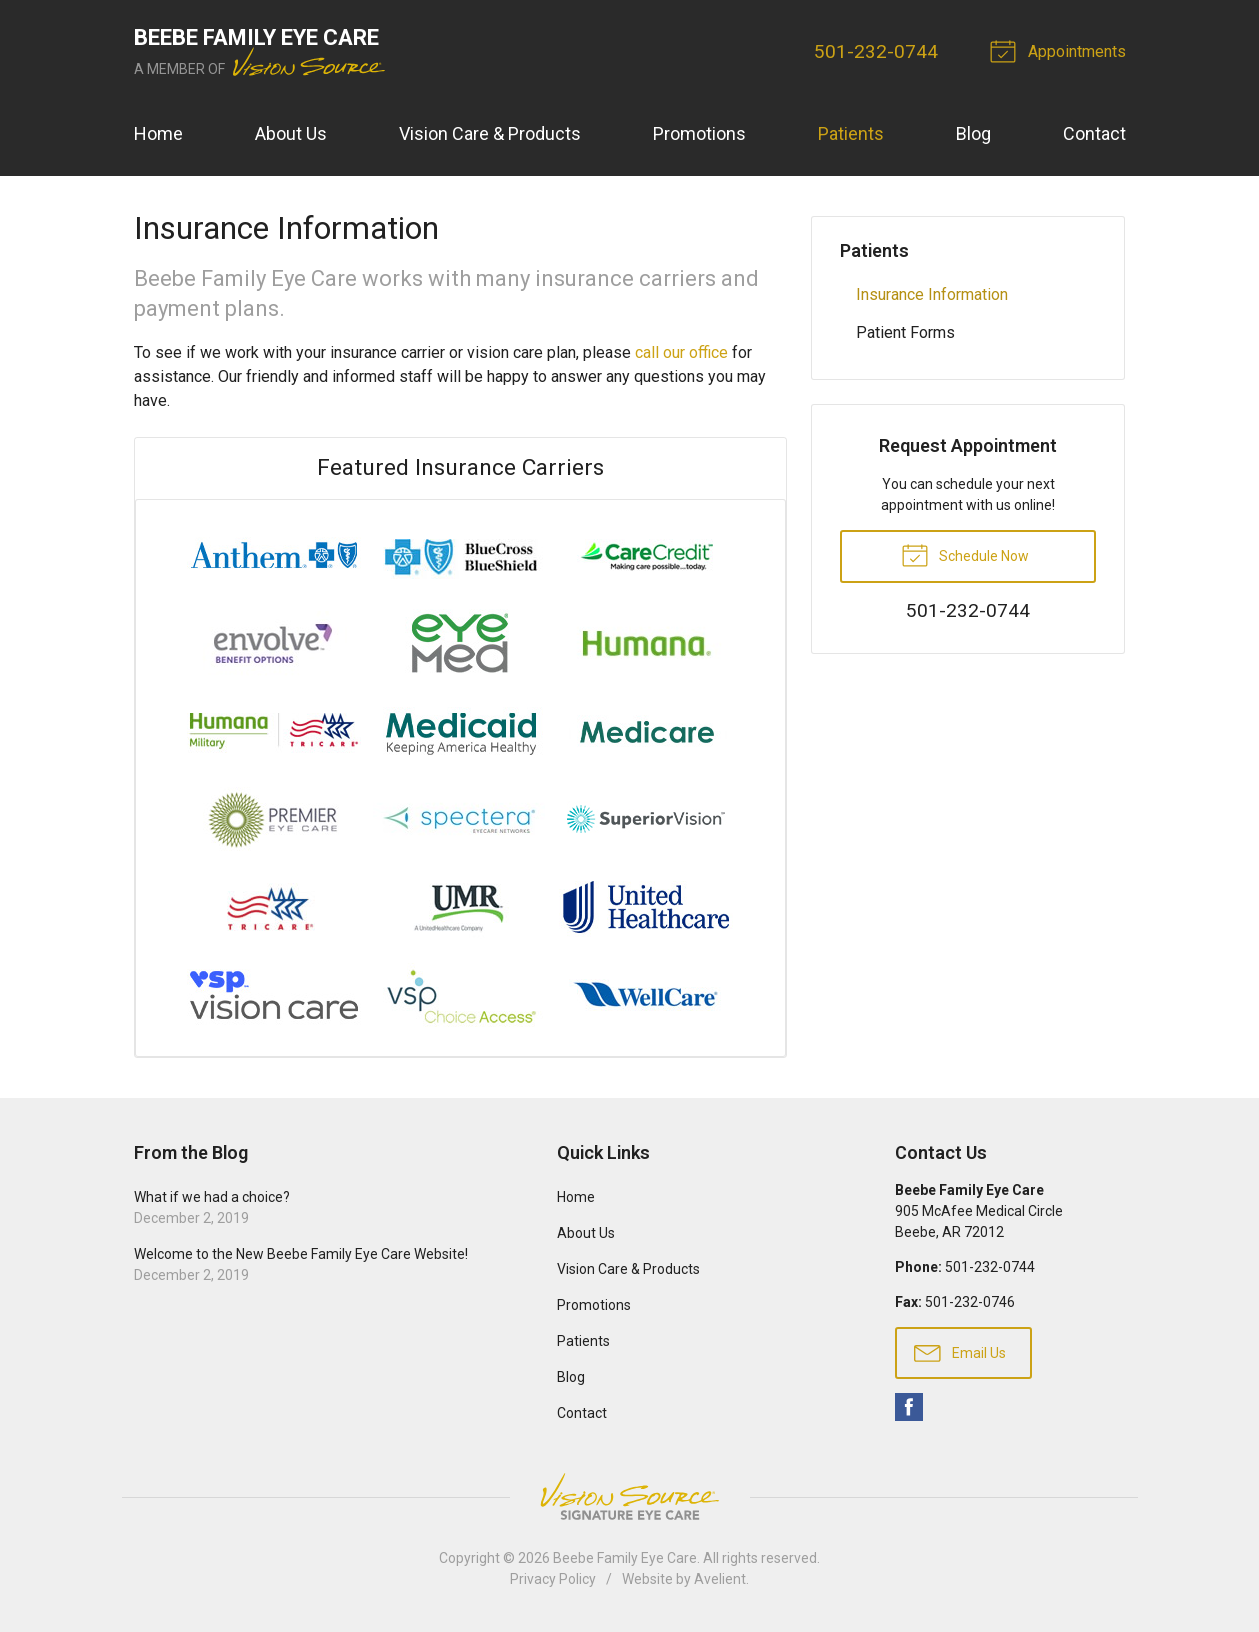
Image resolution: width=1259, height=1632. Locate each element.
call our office (681, 352)
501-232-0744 (876, 51)
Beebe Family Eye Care (625, 1558)
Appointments (1061, 50)
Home (158, 133)
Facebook (909, 1407)
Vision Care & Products (490, 133)
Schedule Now (965, 554)
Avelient (720, 1579)
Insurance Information (932, 294)
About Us (291, 133)
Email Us (960, 1352)
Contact (1094, 133)
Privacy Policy (553, 1579)
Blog (973, 133)
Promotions (699, 133)
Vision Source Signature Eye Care (630, 1496)
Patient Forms (905, 332)
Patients (851, 133)
